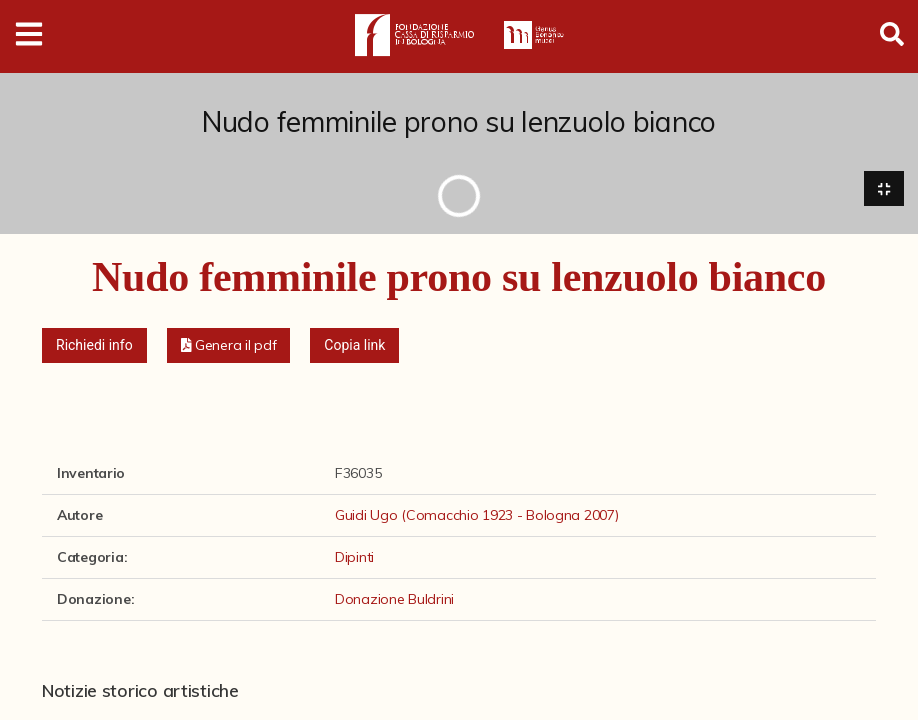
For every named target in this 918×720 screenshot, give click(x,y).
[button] (229, 345)
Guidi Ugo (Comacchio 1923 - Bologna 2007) (477, 515)
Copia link (354, 345)
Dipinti (354, 557)
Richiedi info (94, 345)
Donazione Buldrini (394, 599)
